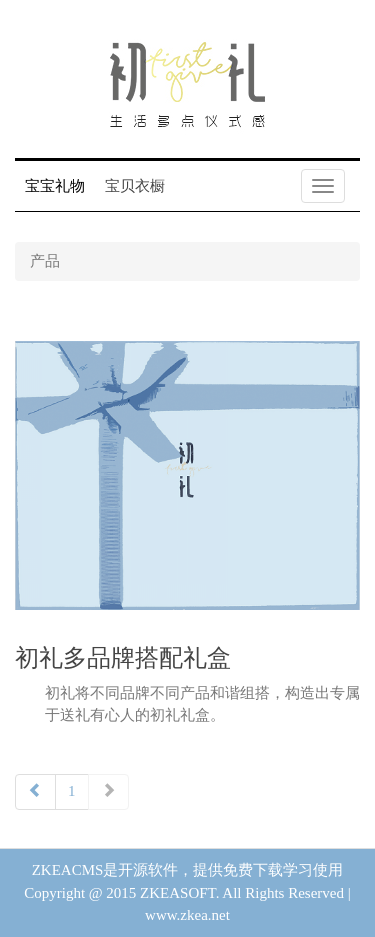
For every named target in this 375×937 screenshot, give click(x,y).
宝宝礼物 (55, 186)
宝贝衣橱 (135, 186)
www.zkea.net (187, 915)
